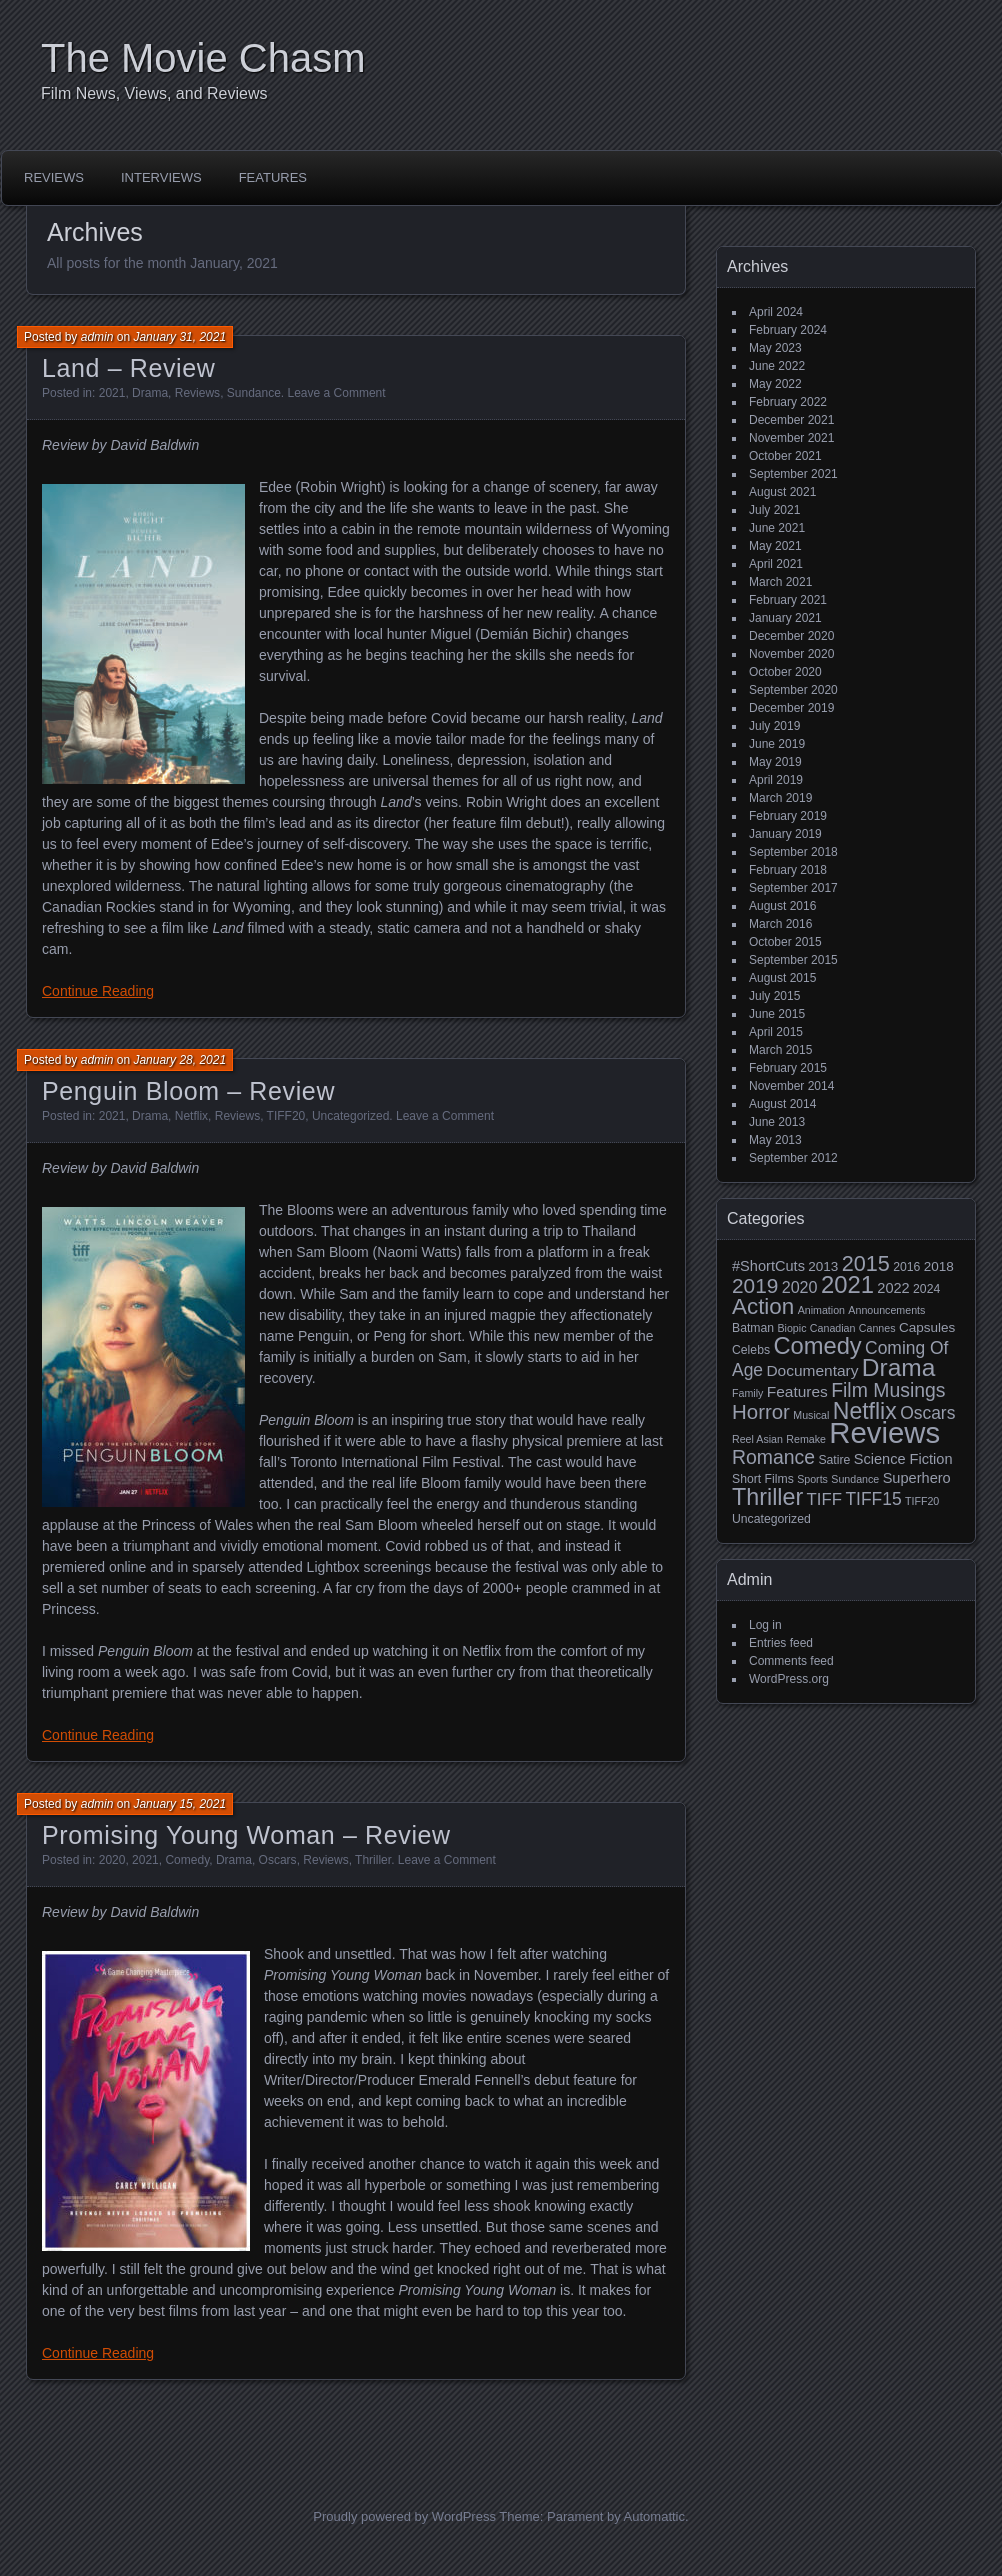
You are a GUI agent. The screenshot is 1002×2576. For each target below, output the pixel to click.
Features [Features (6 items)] (797, 1391)
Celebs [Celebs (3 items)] (751, 1350)
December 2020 (791, 636)
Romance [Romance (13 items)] (773, 1457)
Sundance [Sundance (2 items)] (855, 1479)
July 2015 (774, 996)
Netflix (191, 1116)
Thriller (373, 1860)
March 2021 (780, 582)
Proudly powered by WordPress (404, 2516)
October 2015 (785, 942)
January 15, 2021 (179, 1804)
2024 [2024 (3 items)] (926, 1289)
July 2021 (774, 510)
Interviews (161, 177)
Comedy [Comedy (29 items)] (817, 1346)
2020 (112, 1860)
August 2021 (782, 492)
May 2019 (775, 762)
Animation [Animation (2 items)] (821, 1310)
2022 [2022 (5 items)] (893, 1288)
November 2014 (791, 1086)
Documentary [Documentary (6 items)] (812, 1370)
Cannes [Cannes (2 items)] (877, 1328)
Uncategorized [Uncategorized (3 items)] (771, 1519)
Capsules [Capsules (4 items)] (927, 1327)
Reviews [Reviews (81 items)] (884, 1432)
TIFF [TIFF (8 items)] (824, 1499)
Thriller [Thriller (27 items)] (767, 1497)
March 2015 (780, 1050)
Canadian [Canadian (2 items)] (833, 1328)
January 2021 (785, 618)
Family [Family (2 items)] (747, 1393)
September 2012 (793, 1158)
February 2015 (788, 1068)
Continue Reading (98, 991)
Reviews (54, 177)
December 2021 (791, 420)
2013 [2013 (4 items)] (823, 1266)
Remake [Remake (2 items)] (806, 1439)
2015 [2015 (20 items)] (866, 1263)
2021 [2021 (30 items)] (847, 1284)
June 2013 (777, 1122)
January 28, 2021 (179, 1060)
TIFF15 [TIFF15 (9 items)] (873, 1499)
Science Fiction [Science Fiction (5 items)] (903, 1459)
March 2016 (780, 924)
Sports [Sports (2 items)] (812, 1479)
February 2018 (788, 870)
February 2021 (788, 600)
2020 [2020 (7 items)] (800, 1287)
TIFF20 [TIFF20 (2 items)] (922, 1501)
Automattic (654, 2516)
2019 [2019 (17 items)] (755, 1285)
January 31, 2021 (179, 337)
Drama (150, 393)
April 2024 (776, 312)
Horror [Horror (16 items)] (761, 1411)
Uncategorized (350, 1116)
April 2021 (776, 564)
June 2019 (777, 744)
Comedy (187, 1860)
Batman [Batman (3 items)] (753, 1328)
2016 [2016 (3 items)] (906, 1267)
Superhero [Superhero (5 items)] (917, 1478)
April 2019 (776, 780)
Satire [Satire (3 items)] (834, 1460)
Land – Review (129, 368)
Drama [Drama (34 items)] (899, 1367)
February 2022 (788, 402)
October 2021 (785, 456)
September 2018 (793, 852)
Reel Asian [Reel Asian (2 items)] (757, 1439)
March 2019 (780, 798)
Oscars (278, 1860)
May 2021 (775, 546)
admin (97, 337)
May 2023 (775, 348)
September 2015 (793, 960)
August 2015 (782, 978)
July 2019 (774, 726)
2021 (112, 393)
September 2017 (793, 888)
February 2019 (788, 816)
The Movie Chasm (203, 58)
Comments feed (791, 1661)
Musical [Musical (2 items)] (811, 1415)
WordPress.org (789, 1679)
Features (273, 177)
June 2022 (777, 366)
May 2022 (775, 384)
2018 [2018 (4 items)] (939, 1266)
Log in (765, 1625)
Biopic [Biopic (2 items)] (791, 1328)
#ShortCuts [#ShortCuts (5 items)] (768, 1266)
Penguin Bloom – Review (188, 1091)
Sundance (254, 393)
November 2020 (791, 654)
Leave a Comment (337, 393)
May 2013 (775, 1140)
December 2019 (791, 708)
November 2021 (791, 438)
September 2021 (793, 474)
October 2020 (785, 672)
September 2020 (793, 690)
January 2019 (785, 834)
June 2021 (777, 528)
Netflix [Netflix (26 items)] (865, 1411)
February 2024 (788, 330)
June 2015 (777, 1014)
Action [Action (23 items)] (763, 1306)
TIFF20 (286, 1116)
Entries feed (781, 1643)
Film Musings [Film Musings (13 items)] (888, 1390)
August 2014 (782, 1104)
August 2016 (782, 906)
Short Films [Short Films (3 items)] (763, 1479)
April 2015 (776, 1032)
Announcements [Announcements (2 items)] (886, 1310)
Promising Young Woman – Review (246, 1835)
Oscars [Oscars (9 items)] (927, 1413)
